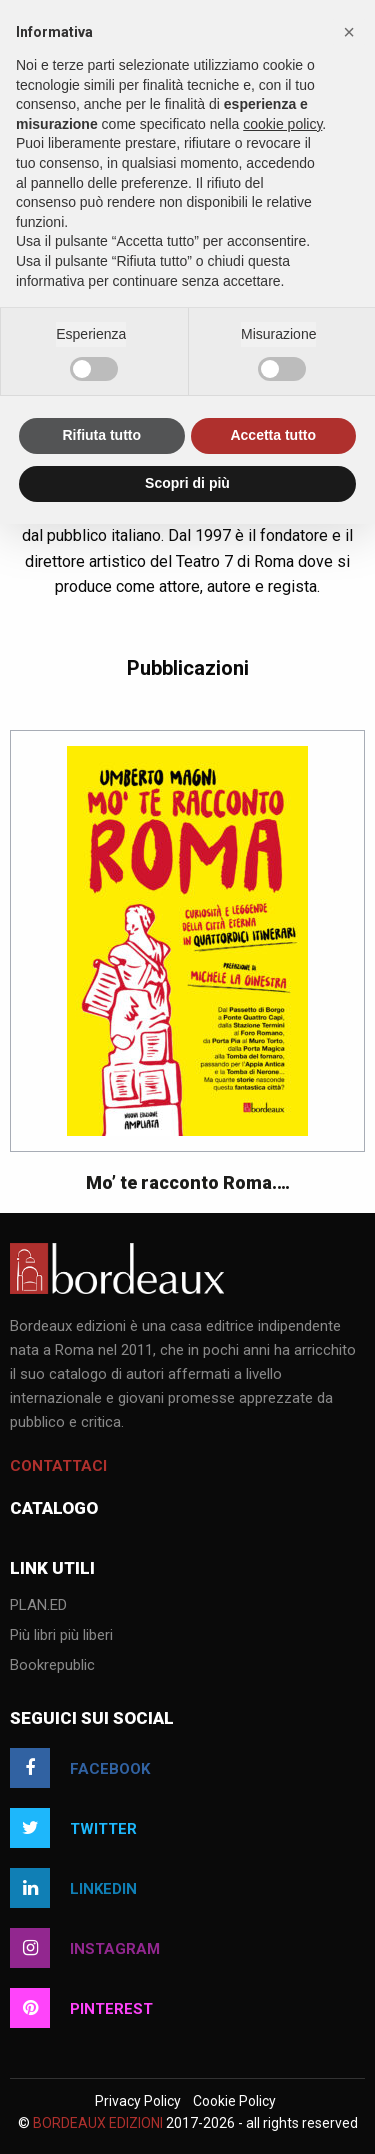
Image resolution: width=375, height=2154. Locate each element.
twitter (73, 1828)
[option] (187, 971)
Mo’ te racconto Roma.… (188, 1182)
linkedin (73, 1888)
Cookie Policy (234, 2101)
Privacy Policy (138, 2101)
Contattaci (58, 1466)
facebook (80, 1768)
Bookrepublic (52, 1666)
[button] (349, 32)
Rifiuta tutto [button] (101, 435)
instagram (85, 1948)
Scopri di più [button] (187, 483)
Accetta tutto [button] (273, 435)
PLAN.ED (38, 1606)
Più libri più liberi (61, 1636)
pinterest (81, 2008)
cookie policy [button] (282, 124)
